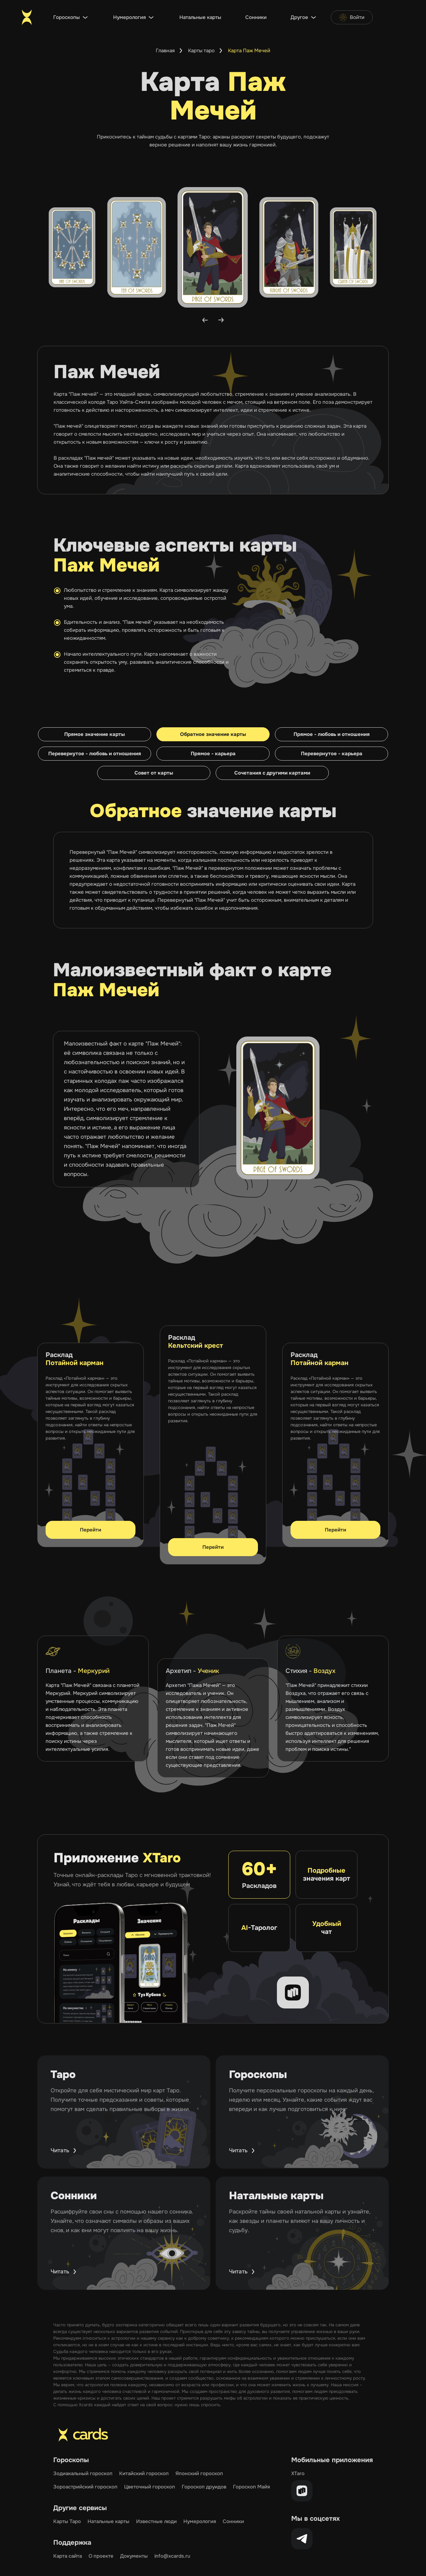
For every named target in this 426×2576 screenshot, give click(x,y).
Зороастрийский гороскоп (85, 2486)
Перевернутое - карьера (331, 753)
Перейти (90, 1529)
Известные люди (156, 2521)
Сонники (256, 17)
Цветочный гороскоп (149, 2486)
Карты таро (201, 50)
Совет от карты (153, 773)
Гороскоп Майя (251, 2486)
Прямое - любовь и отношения (332, 734)
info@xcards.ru (172, 2556)
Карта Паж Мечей (249, 50)
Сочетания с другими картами (272, 773)
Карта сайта (67, 2556)
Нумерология (129, 17)
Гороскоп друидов (204, 2486)
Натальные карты (200, 17)
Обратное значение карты (213, 734)
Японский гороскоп (199, 2473)
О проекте (101, 2556)
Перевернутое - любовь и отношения (94, 753)
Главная (165, 50)
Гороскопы (66, 17)
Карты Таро (67, 2521)
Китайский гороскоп (144, 2473)
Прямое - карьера (213, 753)
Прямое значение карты (94, 734)
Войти (351, 17)
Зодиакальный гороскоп (82, 2473)
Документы (134, 2556)
